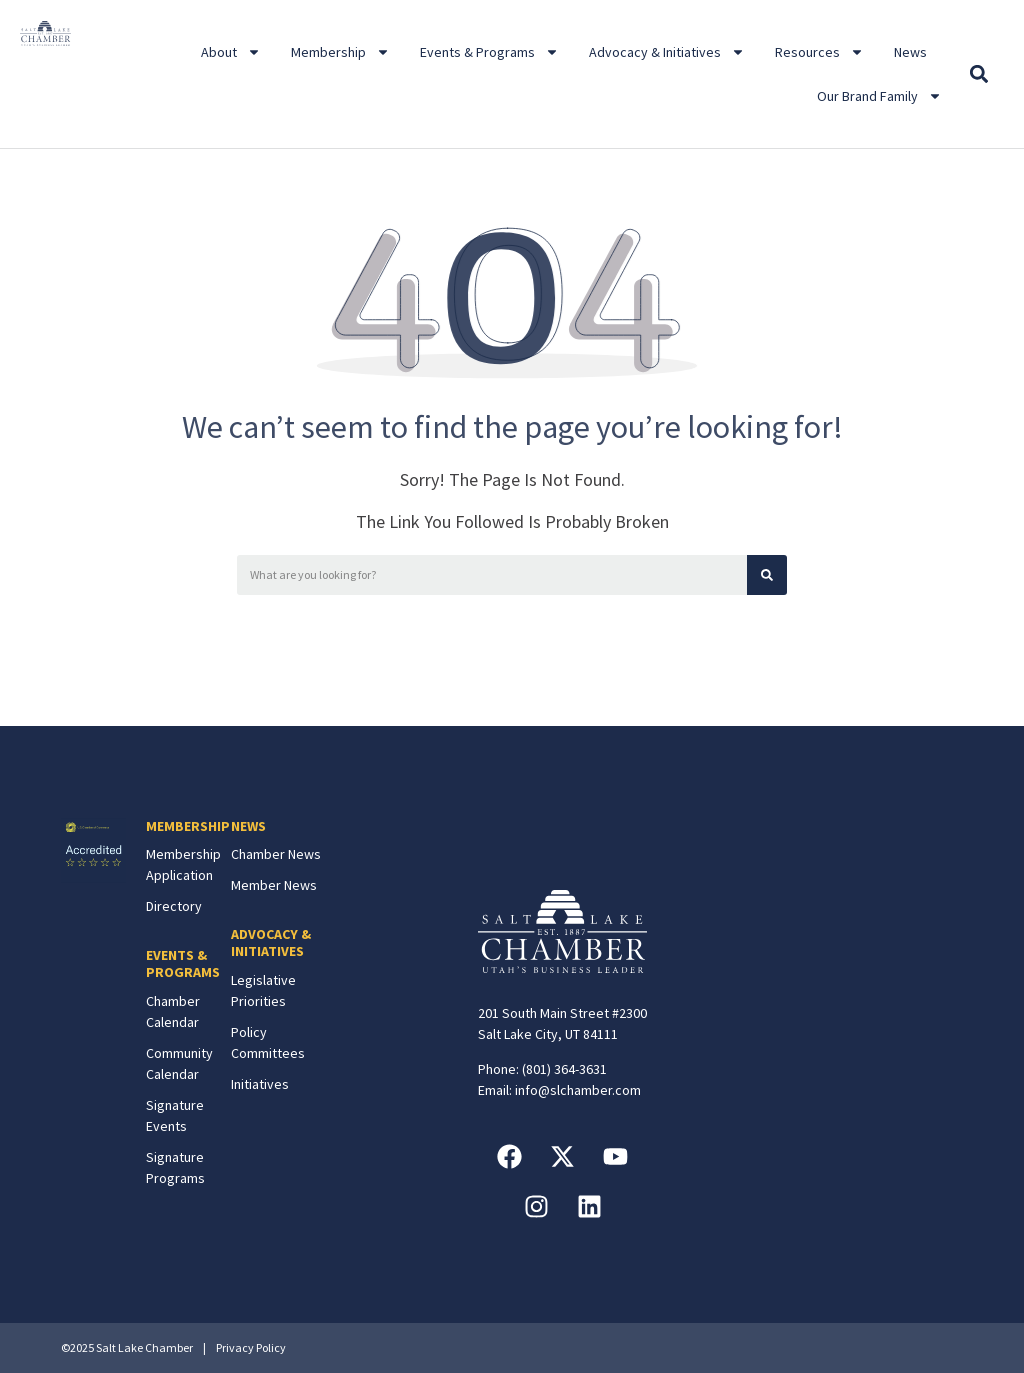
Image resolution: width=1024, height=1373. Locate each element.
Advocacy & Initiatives (667, 52)
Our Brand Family (879, 96)
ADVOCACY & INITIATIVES (271, 942)
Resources (819, 52)
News (910, 52)
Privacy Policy (251, 1347)
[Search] (767, 575)
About (231, 52)
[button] (978, 74)
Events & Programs (489, 52)
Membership (340, 52)
